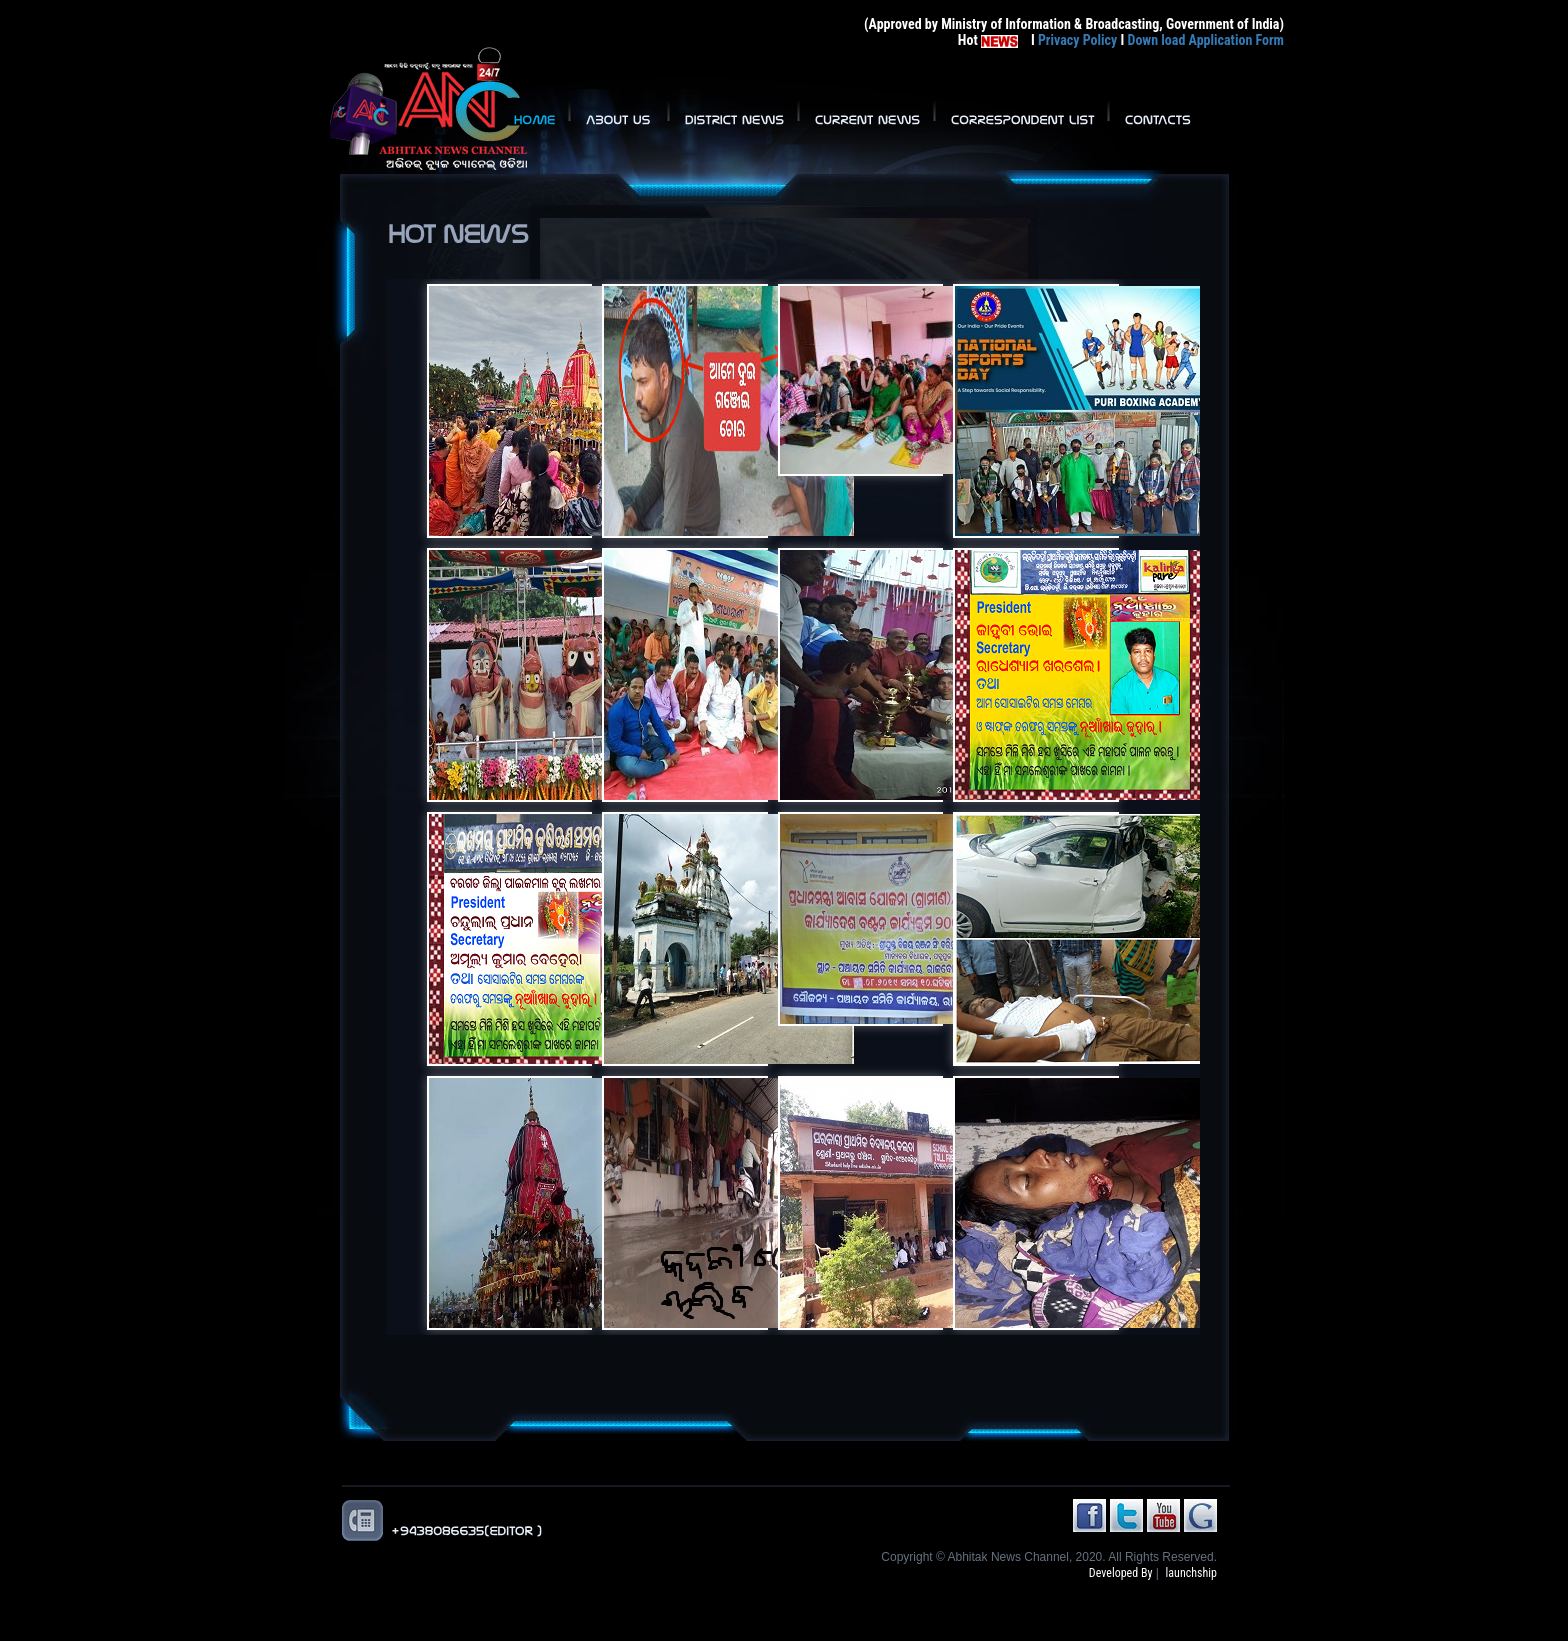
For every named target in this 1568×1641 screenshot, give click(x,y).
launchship (1191, 1573)
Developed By (1121, 1573)
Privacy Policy (1077, 40)
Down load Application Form (1205, 40)
